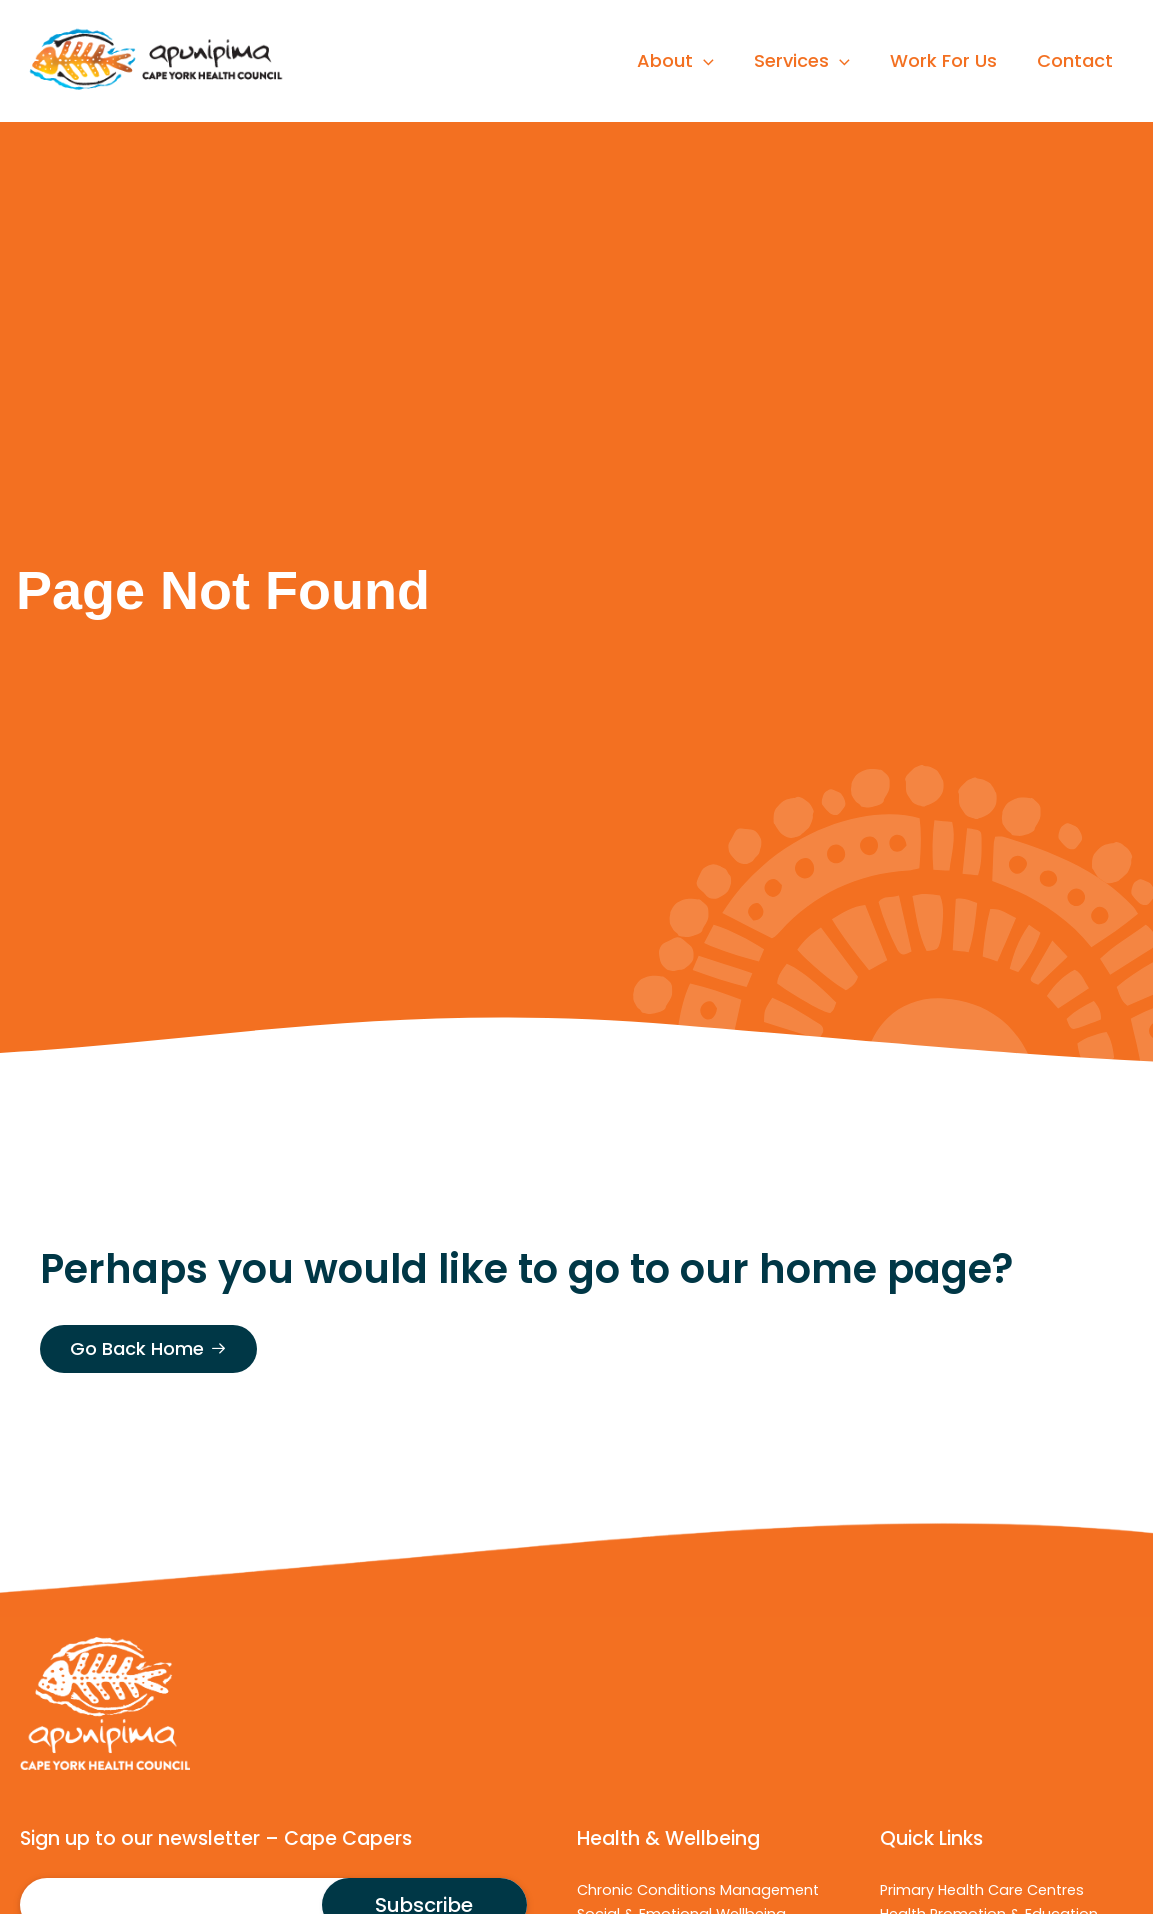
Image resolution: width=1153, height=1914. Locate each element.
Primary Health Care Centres (982, 1890)
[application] (717, 60)
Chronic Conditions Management (698, 1890)
